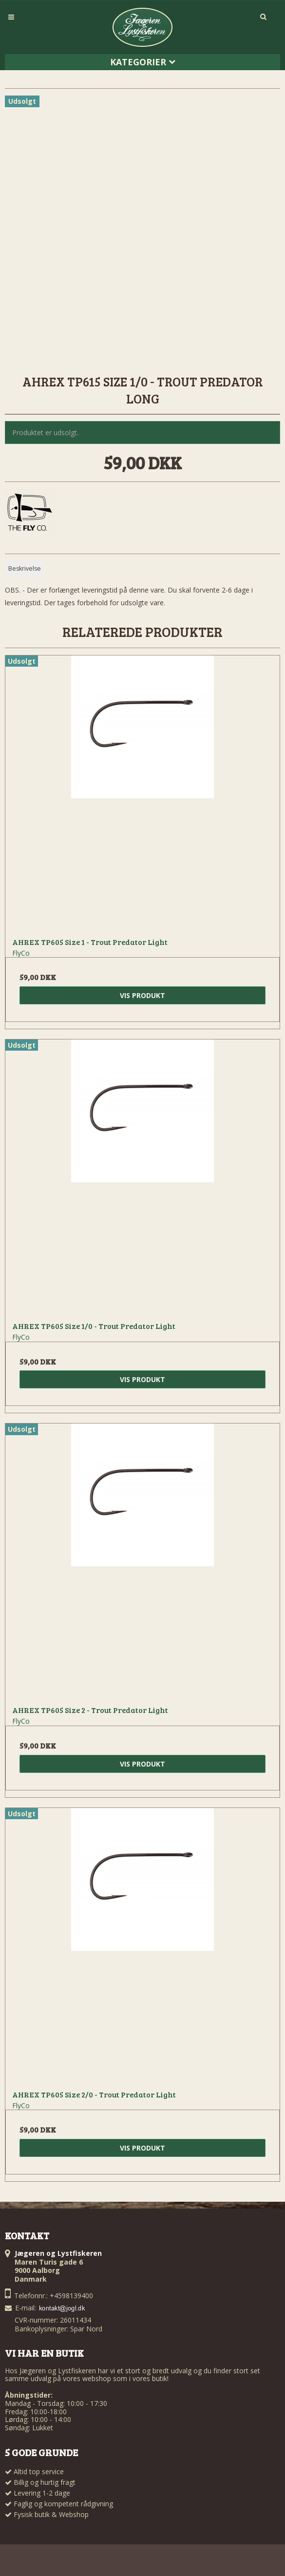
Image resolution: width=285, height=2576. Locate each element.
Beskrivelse (24, 568)
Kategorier (142, 62)
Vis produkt (142, 995)
